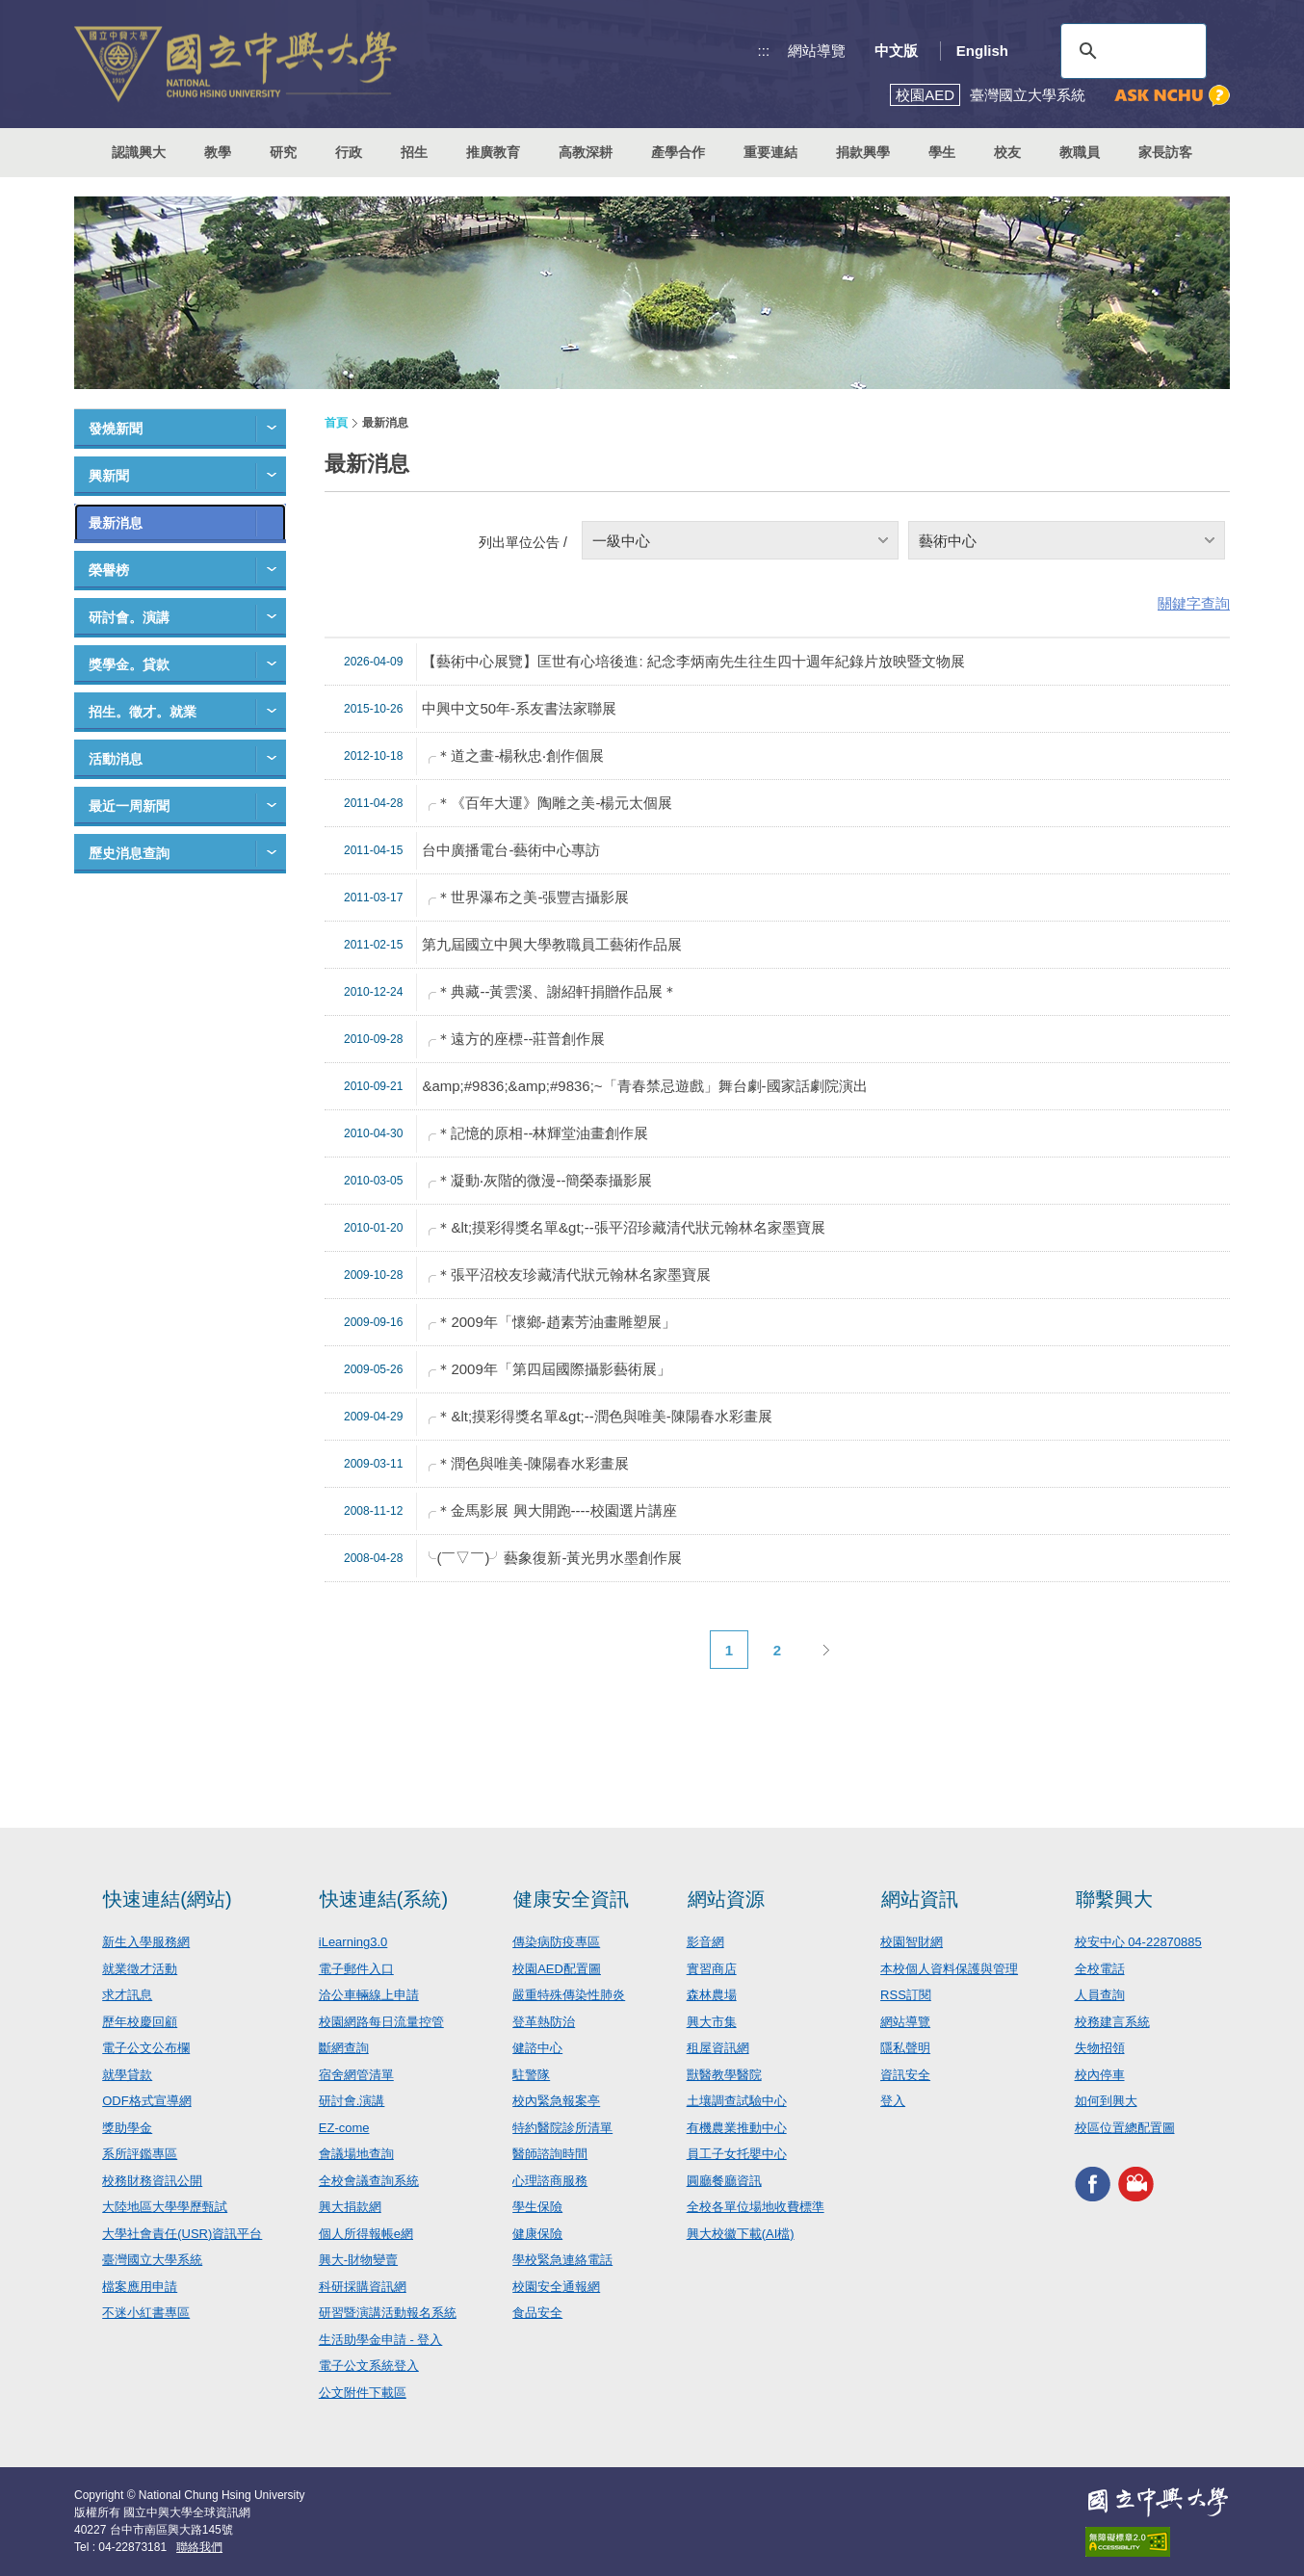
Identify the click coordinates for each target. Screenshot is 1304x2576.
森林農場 (712, 1995)
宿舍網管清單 (356, 2075)
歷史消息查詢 (129, 853)
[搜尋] (1130, 51)
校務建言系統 (1112, 2022)
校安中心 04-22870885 (1138, 1942)
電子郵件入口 (356, 1969)
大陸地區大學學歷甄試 (164, 2206)
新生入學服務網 (146, 1942)
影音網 (705, 1942)
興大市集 (712, 2022)
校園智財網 (911, 1942)
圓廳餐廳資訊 (724, 2180)
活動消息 (116, 759)
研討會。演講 (129, 617)
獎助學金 (127, 2128)
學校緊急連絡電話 (562, 2259)
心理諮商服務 (549, 2180)
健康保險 (537, 2233)
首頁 (336, 422)
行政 (348, 152)
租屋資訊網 (718, 2048)
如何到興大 (1106, 2101)
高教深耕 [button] (586, 152)
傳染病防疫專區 (556, 1942)
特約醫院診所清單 (562, 2128)
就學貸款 (127, 2075)
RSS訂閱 (905, 1995)
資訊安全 (905, 2075)
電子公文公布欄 (146, 2048)
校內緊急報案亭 (556, 2101)
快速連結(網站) (167, 1899)
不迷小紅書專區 (146, 2312)
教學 (217, 152)
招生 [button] (414, 152)
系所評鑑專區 (139, 2154)
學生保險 (537, 2206)
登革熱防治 (543, 2022)
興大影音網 (1136, 2183)
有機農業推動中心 (737, 2128)
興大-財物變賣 (358, 2259)
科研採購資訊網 (362, 2286)
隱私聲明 (905, 2048)
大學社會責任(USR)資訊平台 (182, 2233)
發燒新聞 (116, 428)
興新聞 (109, 475)
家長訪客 (1165, 152)
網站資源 (726, 1899)
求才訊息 (127, 1995)
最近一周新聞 (129, 806)
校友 (1007, 152)
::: (764, 50)
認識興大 (139, 152)
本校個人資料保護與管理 (949, 1969)
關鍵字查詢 (1194, 603)
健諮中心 (537, 2048)
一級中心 (621, 541)
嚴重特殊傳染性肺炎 (568, 1995)
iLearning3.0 (353, 1942)
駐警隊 (531, 2075)
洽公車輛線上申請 (369, 1995)
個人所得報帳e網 (366, 2233)
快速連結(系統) (384, 1899)
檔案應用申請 (139, 2286)
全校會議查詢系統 (369, 2180)
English (982, 50)
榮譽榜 (109, 570)
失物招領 (1100, 2048)
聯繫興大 (1114, 1899)
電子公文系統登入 (369, 2365)
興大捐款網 (350, 2206)
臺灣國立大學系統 (152, 2259)
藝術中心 (948, 541)
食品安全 (537, 2312)
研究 (283, 152)
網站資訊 (919, 1899)
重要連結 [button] (770, 152)
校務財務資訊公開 (152, 2180)
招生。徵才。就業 (142, 711)
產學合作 (678, 152)
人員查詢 (1100, 1995)
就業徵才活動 (139, 1969)
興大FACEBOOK (1092, 2183)
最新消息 (116, 523)
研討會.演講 (352, 2101)
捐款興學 (863, 152)
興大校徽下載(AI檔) (741, 2233)
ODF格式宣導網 (146, 2101)
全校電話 (1100, 1969)
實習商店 (712, 1969)
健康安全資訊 (571, 1899)
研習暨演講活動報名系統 (387, 2312)
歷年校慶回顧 (139, 2022)
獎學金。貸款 (129, 664)
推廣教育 (493, 152)
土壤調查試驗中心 (737, 2101)
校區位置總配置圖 (1125, 2128)
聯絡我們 (199, 2547)
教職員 (1079, 152)
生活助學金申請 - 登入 (381, 2339)
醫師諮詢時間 (549, 2154)
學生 (941, 152)
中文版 (896, 50)
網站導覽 (817, 50)
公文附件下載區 (362, 2392)
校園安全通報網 (556, 2286)
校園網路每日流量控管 (381, 2022)
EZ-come (344, 2128)
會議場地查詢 (356, 2154)
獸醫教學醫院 (724, 2075)
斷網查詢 (344, 2048)
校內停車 (1100, 2075)
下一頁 (825, 1649)
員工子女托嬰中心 (737, 2154)
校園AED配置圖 (556, 1969)
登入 (892, 2101)
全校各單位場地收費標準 (755, 2206)
